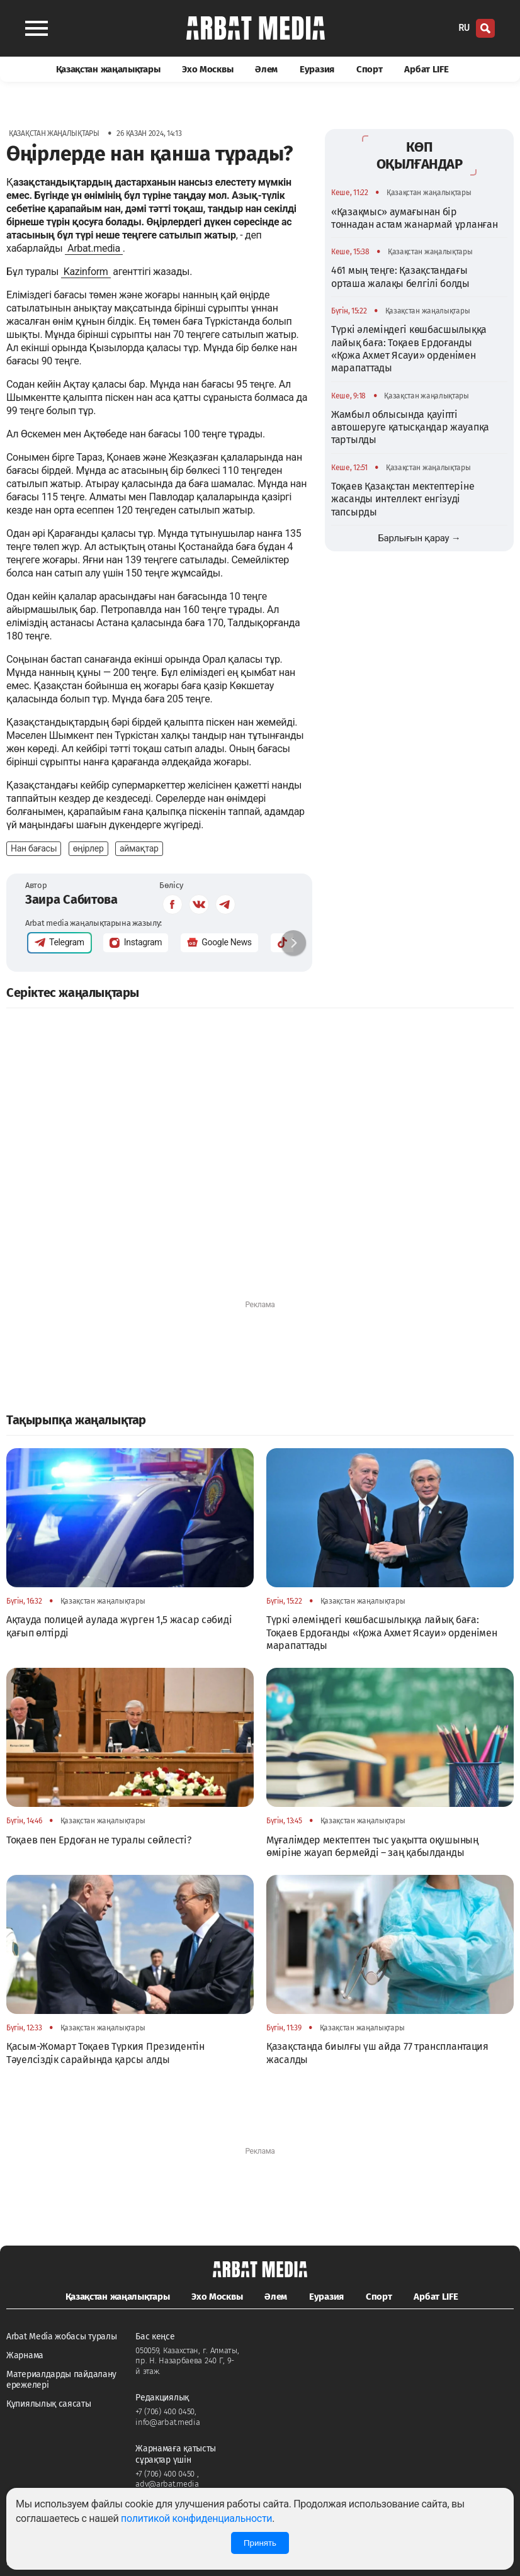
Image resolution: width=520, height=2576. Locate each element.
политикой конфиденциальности (196, 2518)
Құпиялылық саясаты (48, 2404)
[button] (293, 942)
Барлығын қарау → (419, 538)
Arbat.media (93, 248)
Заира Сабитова (71, 899)
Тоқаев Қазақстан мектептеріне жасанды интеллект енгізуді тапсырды (402, 499)
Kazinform (86, 272)
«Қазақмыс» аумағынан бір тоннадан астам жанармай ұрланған (414, 218)
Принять (260, 2543)
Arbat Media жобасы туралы (61, 2336)
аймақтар (139, 848)
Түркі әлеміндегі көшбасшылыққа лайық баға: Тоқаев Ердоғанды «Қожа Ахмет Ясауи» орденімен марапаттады (409, 348)
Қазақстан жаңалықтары (108, 69)
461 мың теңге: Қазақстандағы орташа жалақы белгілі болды (400, 276)
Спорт (369, 69)
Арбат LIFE (426, 69)
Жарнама (24, 2355)
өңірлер (88, 848)
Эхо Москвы (207, 69)
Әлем (266, 69)
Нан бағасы (34, 848)
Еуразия (317, 69)
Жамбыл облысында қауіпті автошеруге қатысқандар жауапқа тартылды (410, 427)
